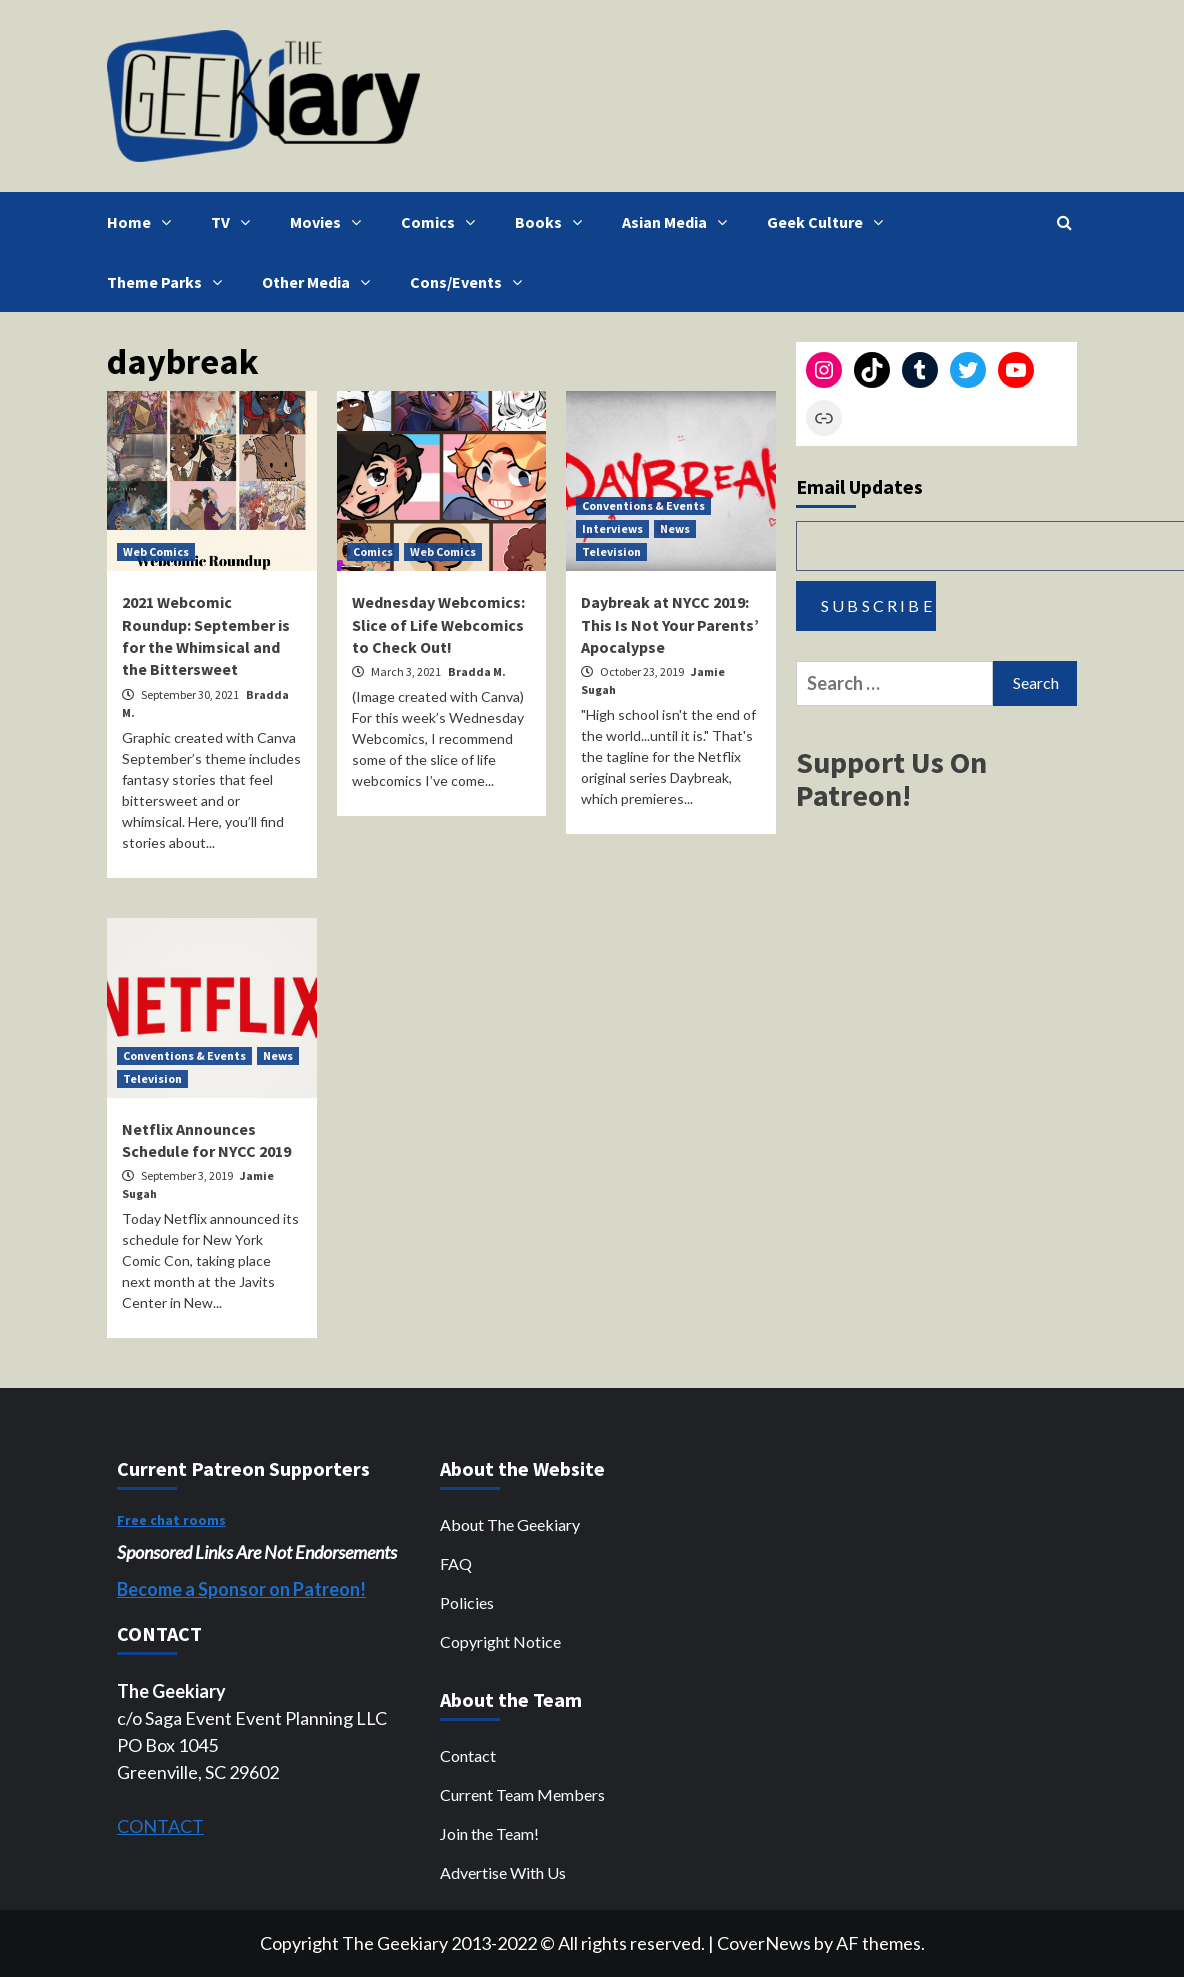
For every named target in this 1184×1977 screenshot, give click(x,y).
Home (144, 222)
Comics (443, 222)
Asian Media (679, 222)
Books (553, 222)
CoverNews (764, 1943)
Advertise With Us (503, 1872)
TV (235, 222)
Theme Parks (169, 282)
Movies (330, 222)
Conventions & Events (643, 505)
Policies (467, 1602)
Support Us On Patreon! (891, 778)
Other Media (321, 282)
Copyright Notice (500, 1641)
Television (611, 551)
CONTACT (160, 1826)
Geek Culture (830, 222)
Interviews (612, 528)
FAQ (456, 1563)
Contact (468, 1755)
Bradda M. (477, 671)
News (675, 528)
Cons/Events (471, 282)
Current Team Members (522, 1794)
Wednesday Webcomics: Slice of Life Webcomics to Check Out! (438, 624)
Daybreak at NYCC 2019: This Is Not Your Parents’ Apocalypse (670, 624)
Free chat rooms (171, 1520)
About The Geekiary (510, 1524)
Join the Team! (489, 1833)
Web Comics (156, 551)
